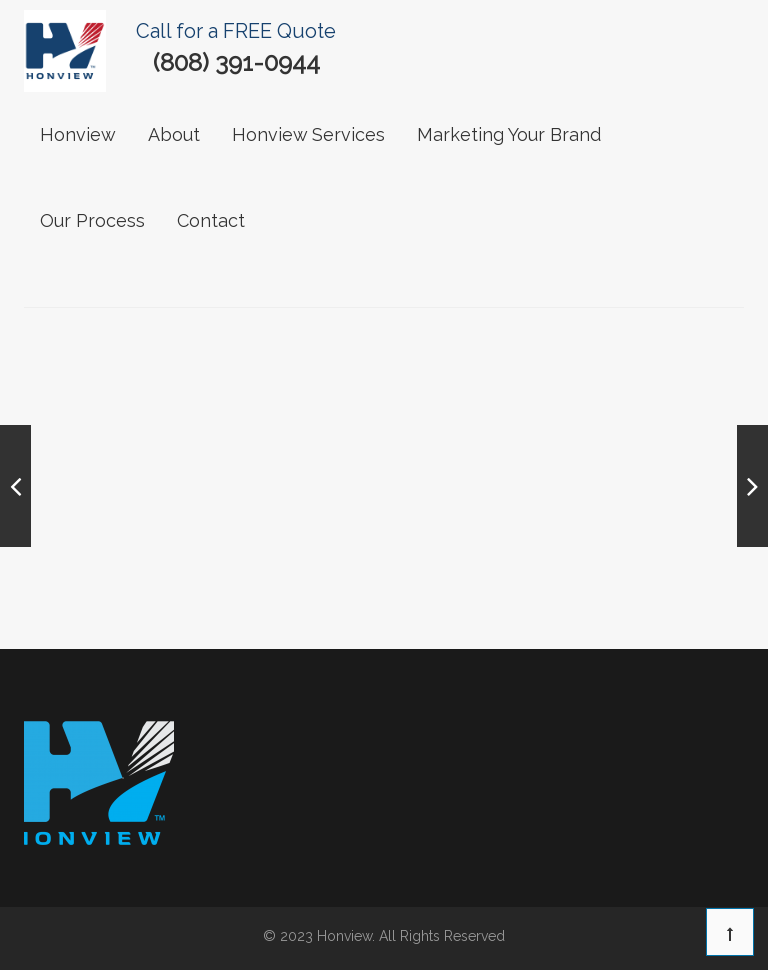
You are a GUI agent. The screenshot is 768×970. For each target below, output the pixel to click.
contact (211, 220)
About (174, 134)
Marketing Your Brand (509, 134)
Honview (78, 134)
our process (92, 220)
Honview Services (308, 134)
